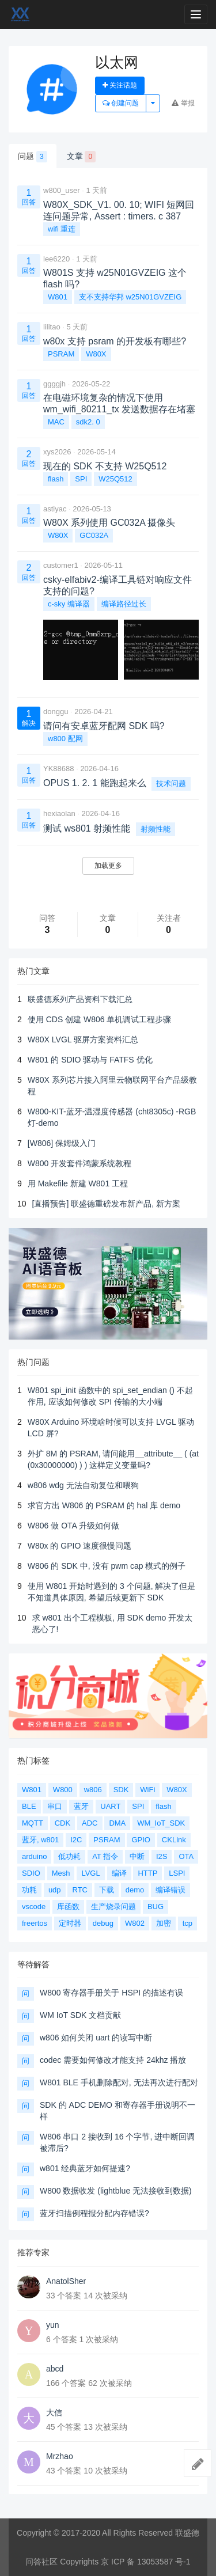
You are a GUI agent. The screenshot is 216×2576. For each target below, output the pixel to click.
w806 (93, 1789)
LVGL (90, 1873)
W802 (135, 1923)
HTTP (147, 1873)
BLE (29, 1806)
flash (55, 479)
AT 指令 (105, 1856)
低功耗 (69, 1856)
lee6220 (56, 259)
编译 (119, 1873)
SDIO (31, 1873)
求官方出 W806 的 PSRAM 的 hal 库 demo (104, 1505)
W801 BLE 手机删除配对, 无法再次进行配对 (119, 2082)
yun (52, 2325)
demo (135, 1889)
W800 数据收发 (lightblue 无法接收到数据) (116, 2190)
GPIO (140, 1839)
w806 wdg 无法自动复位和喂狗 (83, 1485)
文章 (81, 156)
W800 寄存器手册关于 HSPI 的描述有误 (111, 1992)
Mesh (61, 1873)
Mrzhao (59, 2456)
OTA (186, 1856)
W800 (63, 1789)
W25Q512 (115, 479)
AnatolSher (66, 2281)
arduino (34, 1856)
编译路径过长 (123, 604)
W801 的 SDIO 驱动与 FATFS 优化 (90, 1059)
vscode (34, 1906)
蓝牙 (81, 1806)
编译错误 (170, 1889)
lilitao (51, 327)
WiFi (147, 1789)
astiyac (54, 508)
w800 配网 (65, 738)
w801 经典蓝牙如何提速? (85, 2168)
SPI (81, 479)
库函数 (68, 1906)
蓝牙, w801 (40, 1839)
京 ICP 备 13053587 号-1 (145, 2561)
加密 (163, 1923)
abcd (54, 2368)
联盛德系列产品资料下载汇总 (80, 999)
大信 (54, 2412)
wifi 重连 (61, 229)
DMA (117, 1823)
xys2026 (57, 451)
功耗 (29, 1889)
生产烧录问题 (113, 1906)
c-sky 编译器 (69, 604)
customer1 (60, 565)
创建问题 (121, 103)
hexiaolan (59, 813)
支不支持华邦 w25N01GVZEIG (130, 297)
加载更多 (108, 866)
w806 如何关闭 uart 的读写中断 (96, 2037)
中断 (137, 1856)
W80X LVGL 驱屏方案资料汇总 (83, 1039)
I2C (76, 1839)
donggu (55, 711)
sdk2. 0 (88, 422)
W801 (57, 297)
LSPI (177, 1873)
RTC (79, 1889)
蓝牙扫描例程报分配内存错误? (94, 2213)
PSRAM (61, 354)
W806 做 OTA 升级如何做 (73, 1525)
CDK (62, 1823)
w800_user (61, 190)
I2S (162, 1856)
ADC (89, 1823)
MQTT (32, 1823)
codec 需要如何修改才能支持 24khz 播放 (113, 2060)
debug (103, 1923)
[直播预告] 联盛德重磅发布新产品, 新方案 (106, 1203)
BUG (155, 1906)
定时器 (70, 1923)
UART (110, 1806)
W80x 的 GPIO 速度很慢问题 (79, 1545)
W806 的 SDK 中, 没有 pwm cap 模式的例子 (107, 1565)
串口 (54, 1806)
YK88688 (58, 768)
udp (54, 1889)
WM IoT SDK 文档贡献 (80, 2015)
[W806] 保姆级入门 (62, 1143)
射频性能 (155, 829)
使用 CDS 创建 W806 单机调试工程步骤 (100, 1019)
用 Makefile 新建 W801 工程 (78, 1183)
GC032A (93, 535)
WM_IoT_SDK (161, 1823)
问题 (32, 156)
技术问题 (171, 783)
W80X (96, 354)
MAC (56, 422)
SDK (121, 1789)
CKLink (174, 1839)
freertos (34, 1923)
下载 (106, 1889)
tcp (187, 1923)
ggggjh (54, 384)
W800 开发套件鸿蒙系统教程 (79, 1163)
